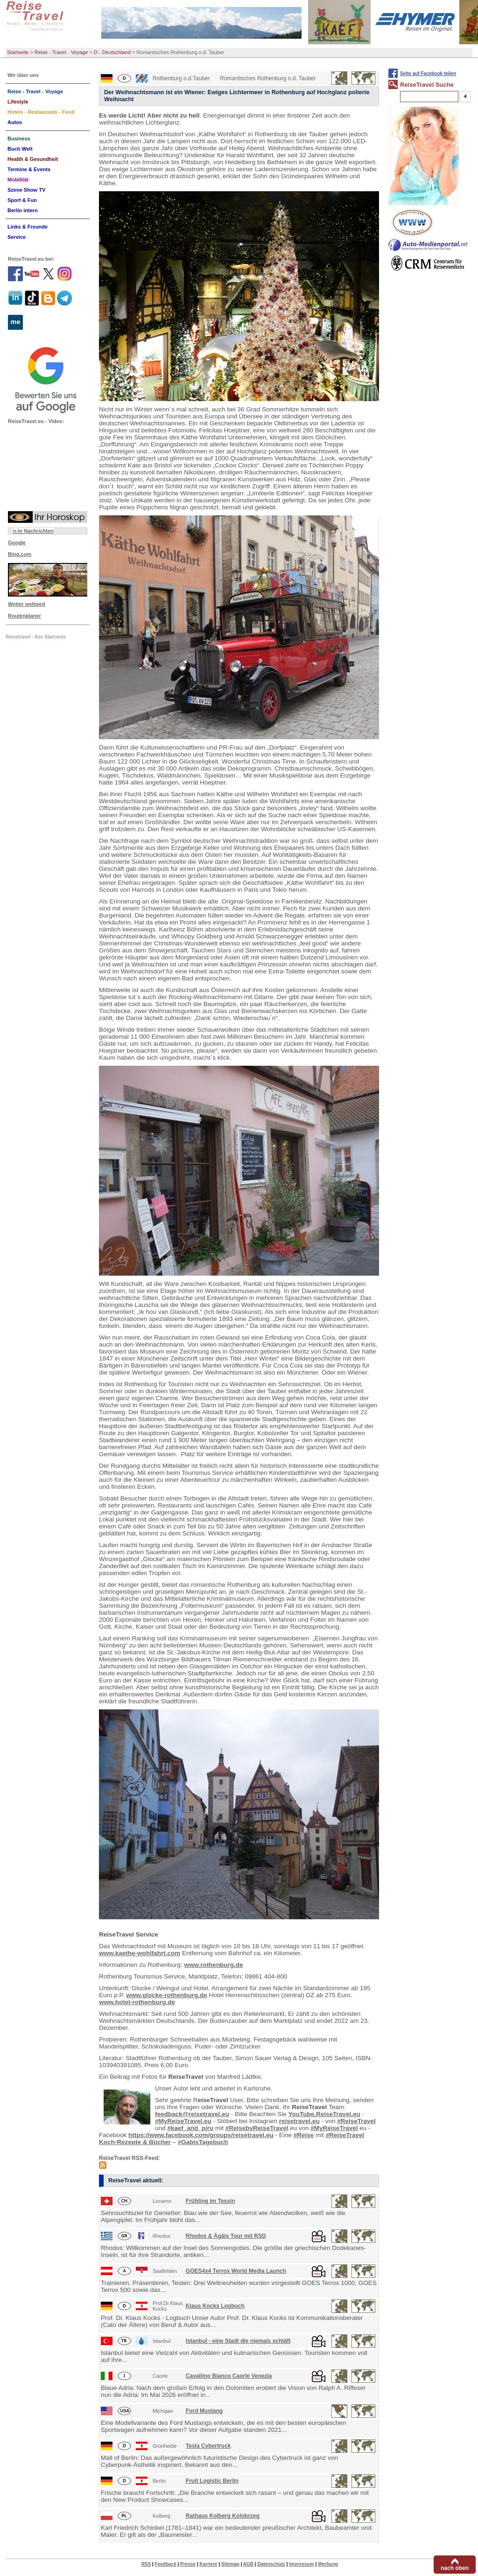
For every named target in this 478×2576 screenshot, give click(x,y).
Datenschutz (271, 2564)
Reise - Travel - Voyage (61, 52)
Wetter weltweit (26, 604)
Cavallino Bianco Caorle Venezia (229, 2376)
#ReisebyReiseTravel (256, 2128)
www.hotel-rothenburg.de (137, 2002)
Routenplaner (24, 615)
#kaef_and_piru (190, 2128)
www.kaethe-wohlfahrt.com (139, 1953)
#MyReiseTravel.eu (183, 2121)
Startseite (17, 52)
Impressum (301, 2564)
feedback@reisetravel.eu (192, 2114)
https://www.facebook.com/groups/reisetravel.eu (201, 2135)
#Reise (304, 2135)
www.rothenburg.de (213, 1964)
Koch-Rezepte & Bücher (135, 2142)
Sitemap (230, 2564)
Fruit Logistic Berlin (212, 2481)
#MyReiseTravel (334, 2128)
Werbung (328, 2564)
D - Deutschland (112, 52)
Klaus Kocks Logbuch (215, 2306)
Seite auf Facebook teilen (428, 73)
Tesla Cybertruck (208, 2446)
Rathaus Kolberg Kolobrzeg (223, 2516)
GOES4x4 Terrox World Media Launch (236, 2271)
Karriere (208, 2564)
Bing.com (19, 554)
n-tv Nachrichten (33, 531)
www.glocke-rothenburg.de (166, 1995)
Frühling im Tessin (210, 2201)
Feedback (165, 2564)
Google (17, 542)
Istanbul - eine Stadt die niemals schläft (238, 2341)
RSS (146, 2564)
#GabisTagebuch (203, 2142)
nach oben (455, 2568)
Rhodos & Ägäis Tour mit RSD (226, 2236)
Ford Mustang (204, 2411)
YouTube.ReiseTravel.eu (324, 2114)
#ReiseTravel (356, 2121)
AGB (248, 2564)
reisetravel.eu (299, 2121)
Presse (188, 2564)
